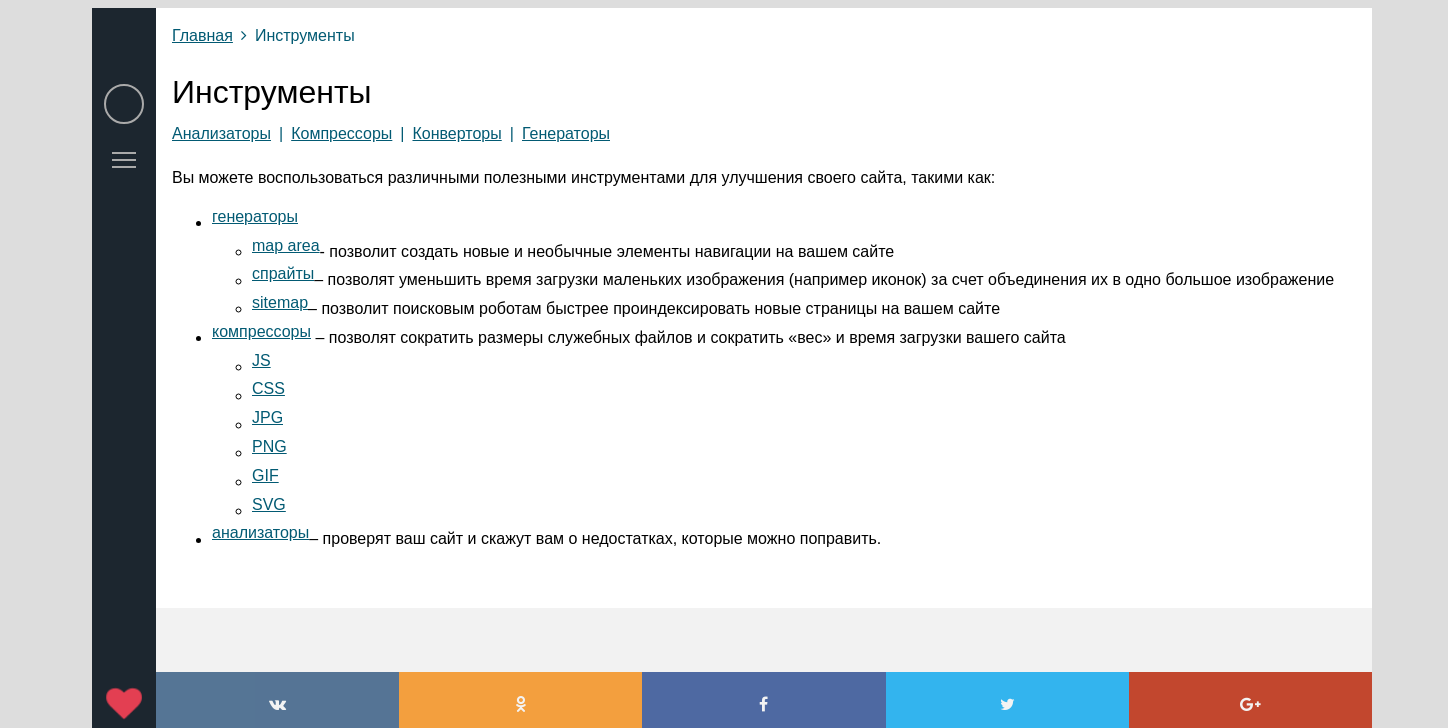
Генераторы (566, 133)
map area (286, 245)
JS (261, 360)
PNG (269, 446)
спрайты (283, 273)
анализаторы (260, 532)
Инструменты (305, 35)
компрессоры (261, 331)
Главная (202, 35)
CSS (268, 388)
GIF (265, 475)
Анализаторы (221, 133)
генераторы (255, 216)
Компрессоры (341, 133)
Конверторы (456, 133)
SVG (269, 504)
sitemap (280, 302)
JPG (267, 417)
